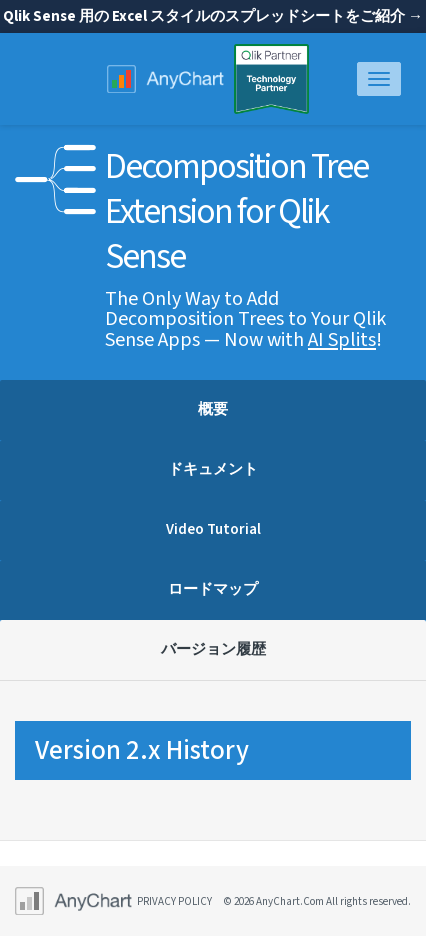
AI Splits (342, 339)
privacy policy (174, 901)
